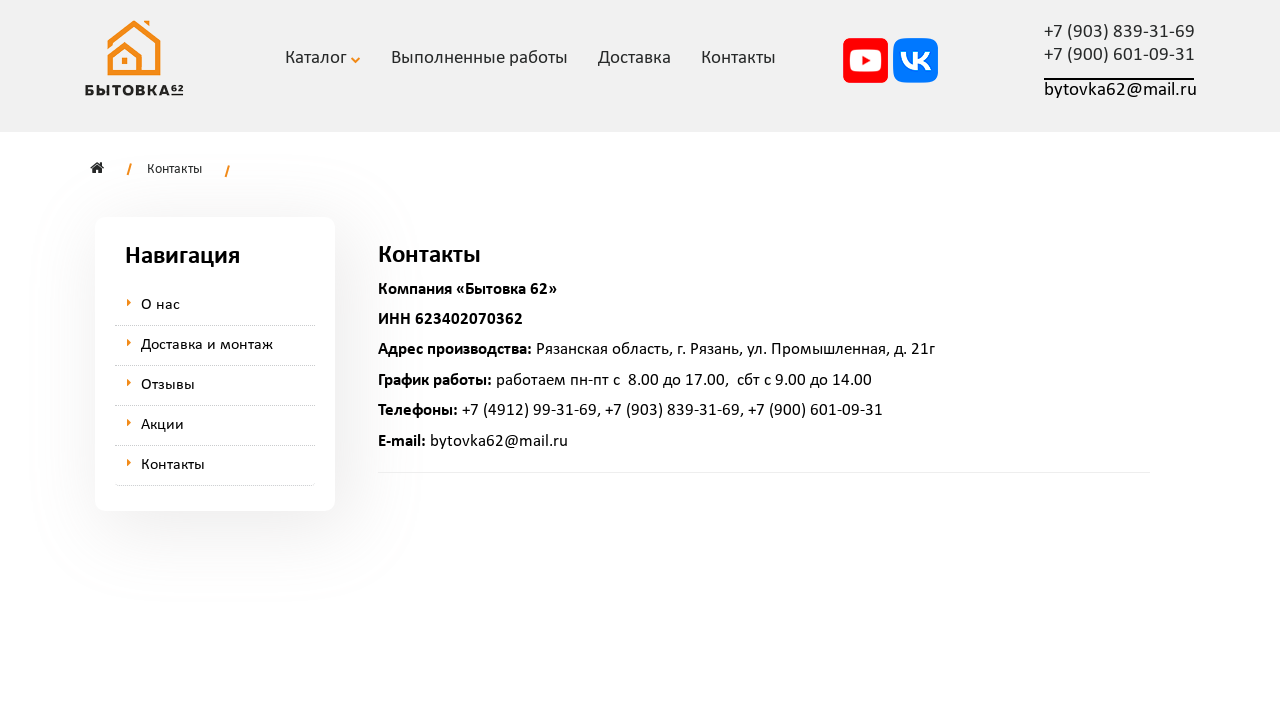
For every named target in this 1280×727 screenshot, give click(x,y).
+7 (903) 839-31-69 (1119, 32)
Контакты (174, 169)
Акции (162, 425)
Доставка (634, 58)
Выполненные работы (479, 58)
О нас (160, 305)
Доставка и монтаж (207, 345)
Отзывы (168, 385)
